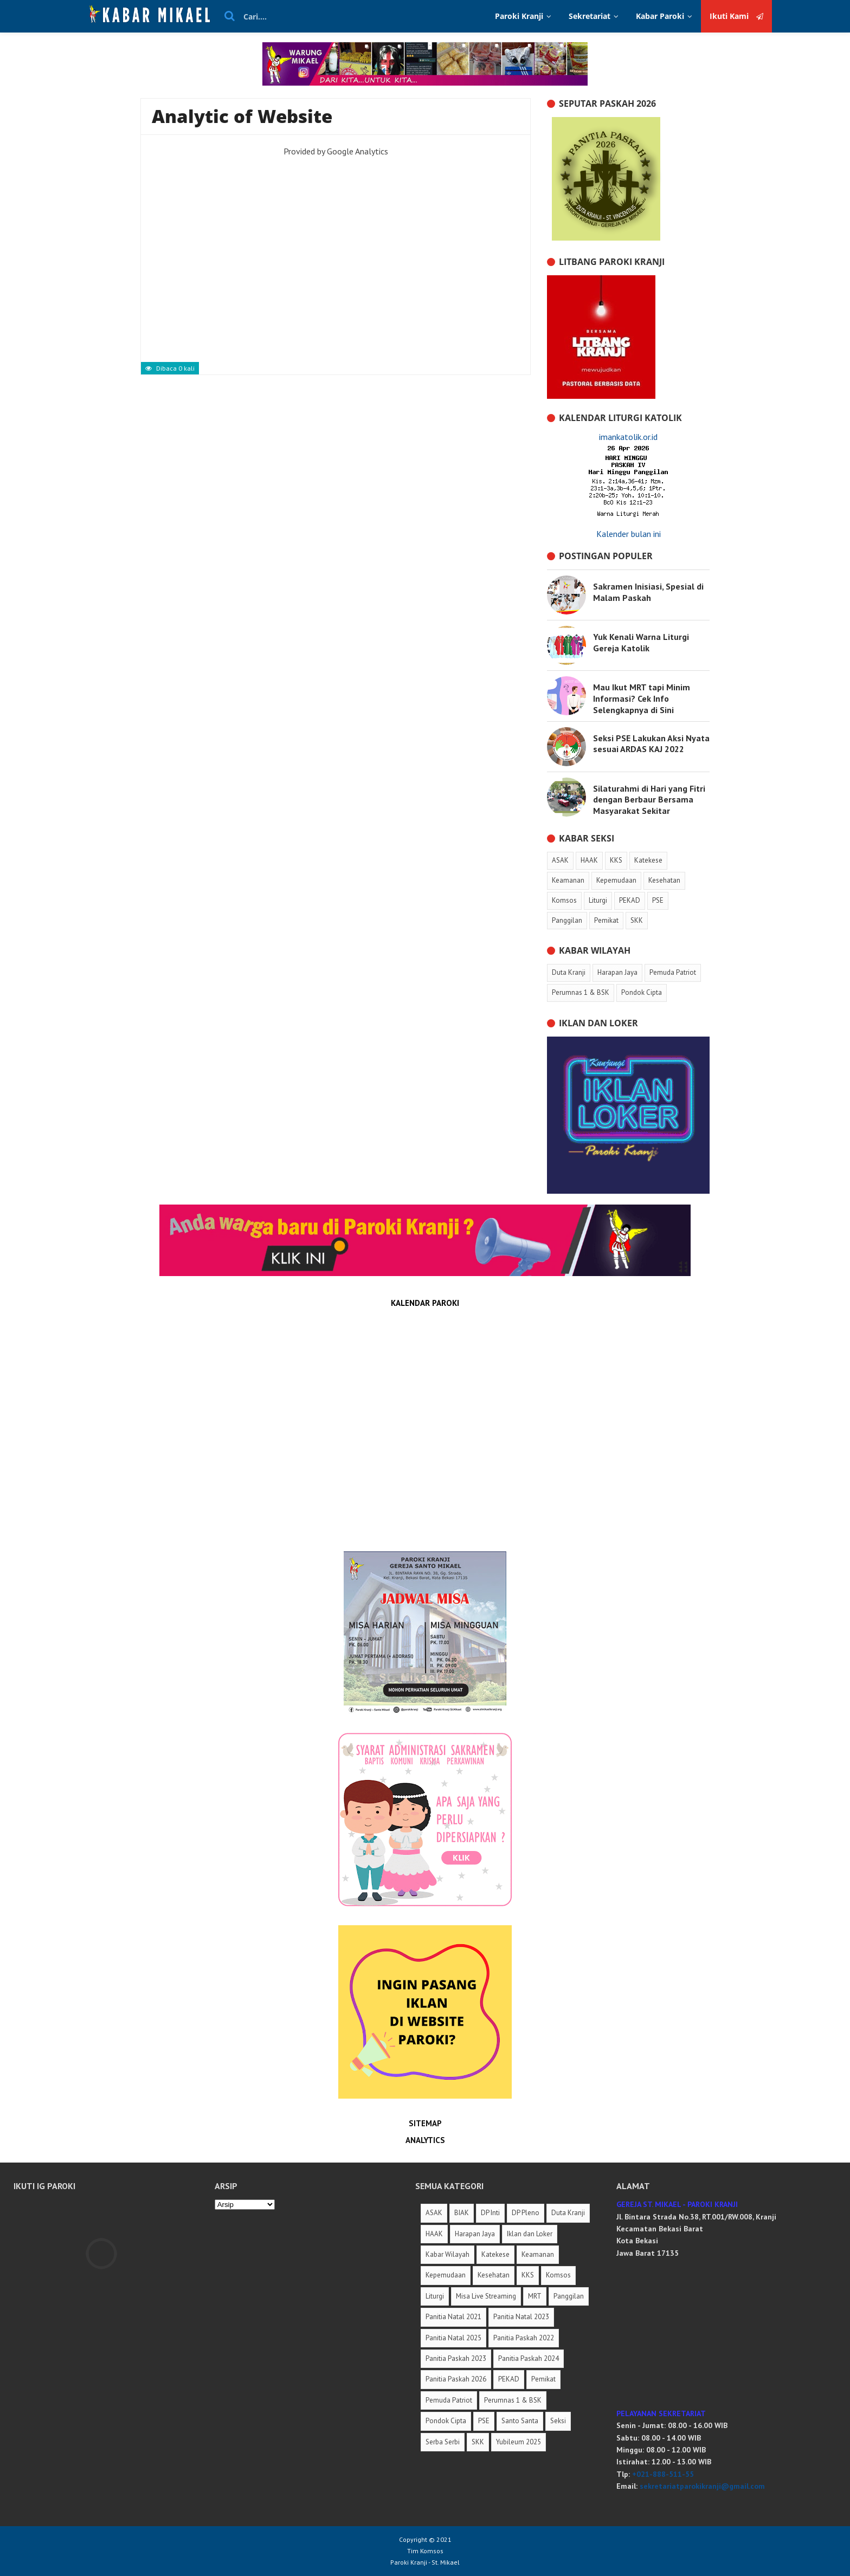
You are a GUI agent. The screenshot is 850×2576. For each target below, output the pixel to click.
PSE (484, 2420)
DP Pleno (525, 2212)
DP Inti (490, 2212)
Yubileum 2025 (518, 2441)
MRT (535, 2296)
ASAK (434, 2212)
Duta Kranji (568, 2212)
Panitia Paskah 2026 (456, 2379)
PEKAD (508, 2379)
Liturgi (435, 2296)
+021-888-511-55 (663, 2474)
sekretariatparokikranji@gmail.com (702, 2486)
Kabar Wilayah (447, 2254)
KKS (527, 2275)
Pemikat (543, 2379)
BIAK (461, 2212)
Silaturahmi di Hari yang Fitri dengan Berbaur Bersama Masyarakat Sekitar (649, 800)
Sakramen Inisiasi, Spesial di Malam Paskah (648, 592)
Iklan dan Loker (529, 2233)
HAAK (434, 2233)
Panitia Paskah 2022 (523, 2337)
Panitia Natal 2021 (453, 2316)
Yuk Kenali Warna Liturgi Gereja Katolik (641, 642)
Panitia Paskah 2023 (456, 2358)
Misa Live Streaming (486, 2296)
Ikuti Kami (736, 16)
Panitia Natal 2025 (453, 2337)
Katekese (495, 2254)
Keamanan (537, 2254)
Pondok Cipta (446, 2420)
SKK (478, 2441)
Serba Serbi (443, 2441)
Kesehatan (494, 2275)
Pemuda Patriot (449, 2400)
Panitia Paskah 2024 (528, 2358)
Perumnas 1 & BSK (513, 2400)
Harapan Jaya (475, 2233)
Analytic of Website (242, 116)
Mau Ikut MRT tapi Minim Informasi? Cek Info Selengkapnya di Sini (641, 698)
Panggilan (568, 2296)
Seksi (558, 2420)
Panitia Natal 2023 (521, 2316)
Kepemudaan (446, 2275)
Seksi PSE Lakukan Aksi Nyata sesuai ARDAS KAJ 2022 (651, 744)
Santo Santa (519, 2420)
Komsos (558, 2275)
